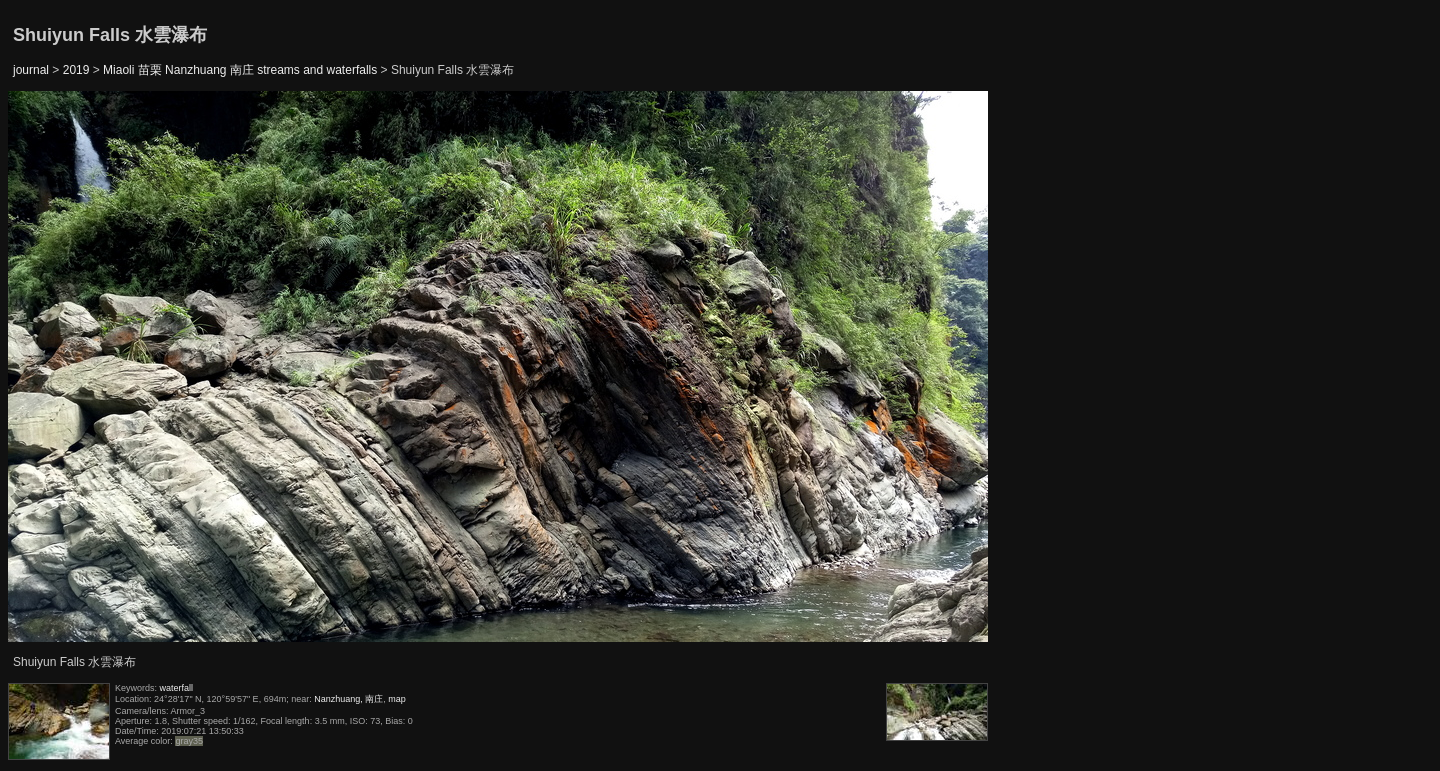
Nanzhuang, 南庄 (348, 699)
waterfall (177, 688)
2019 (76, 70)
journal (31, 70)
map (397, 699)
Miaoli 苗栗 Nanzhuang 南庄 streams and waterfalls (240, 70)
